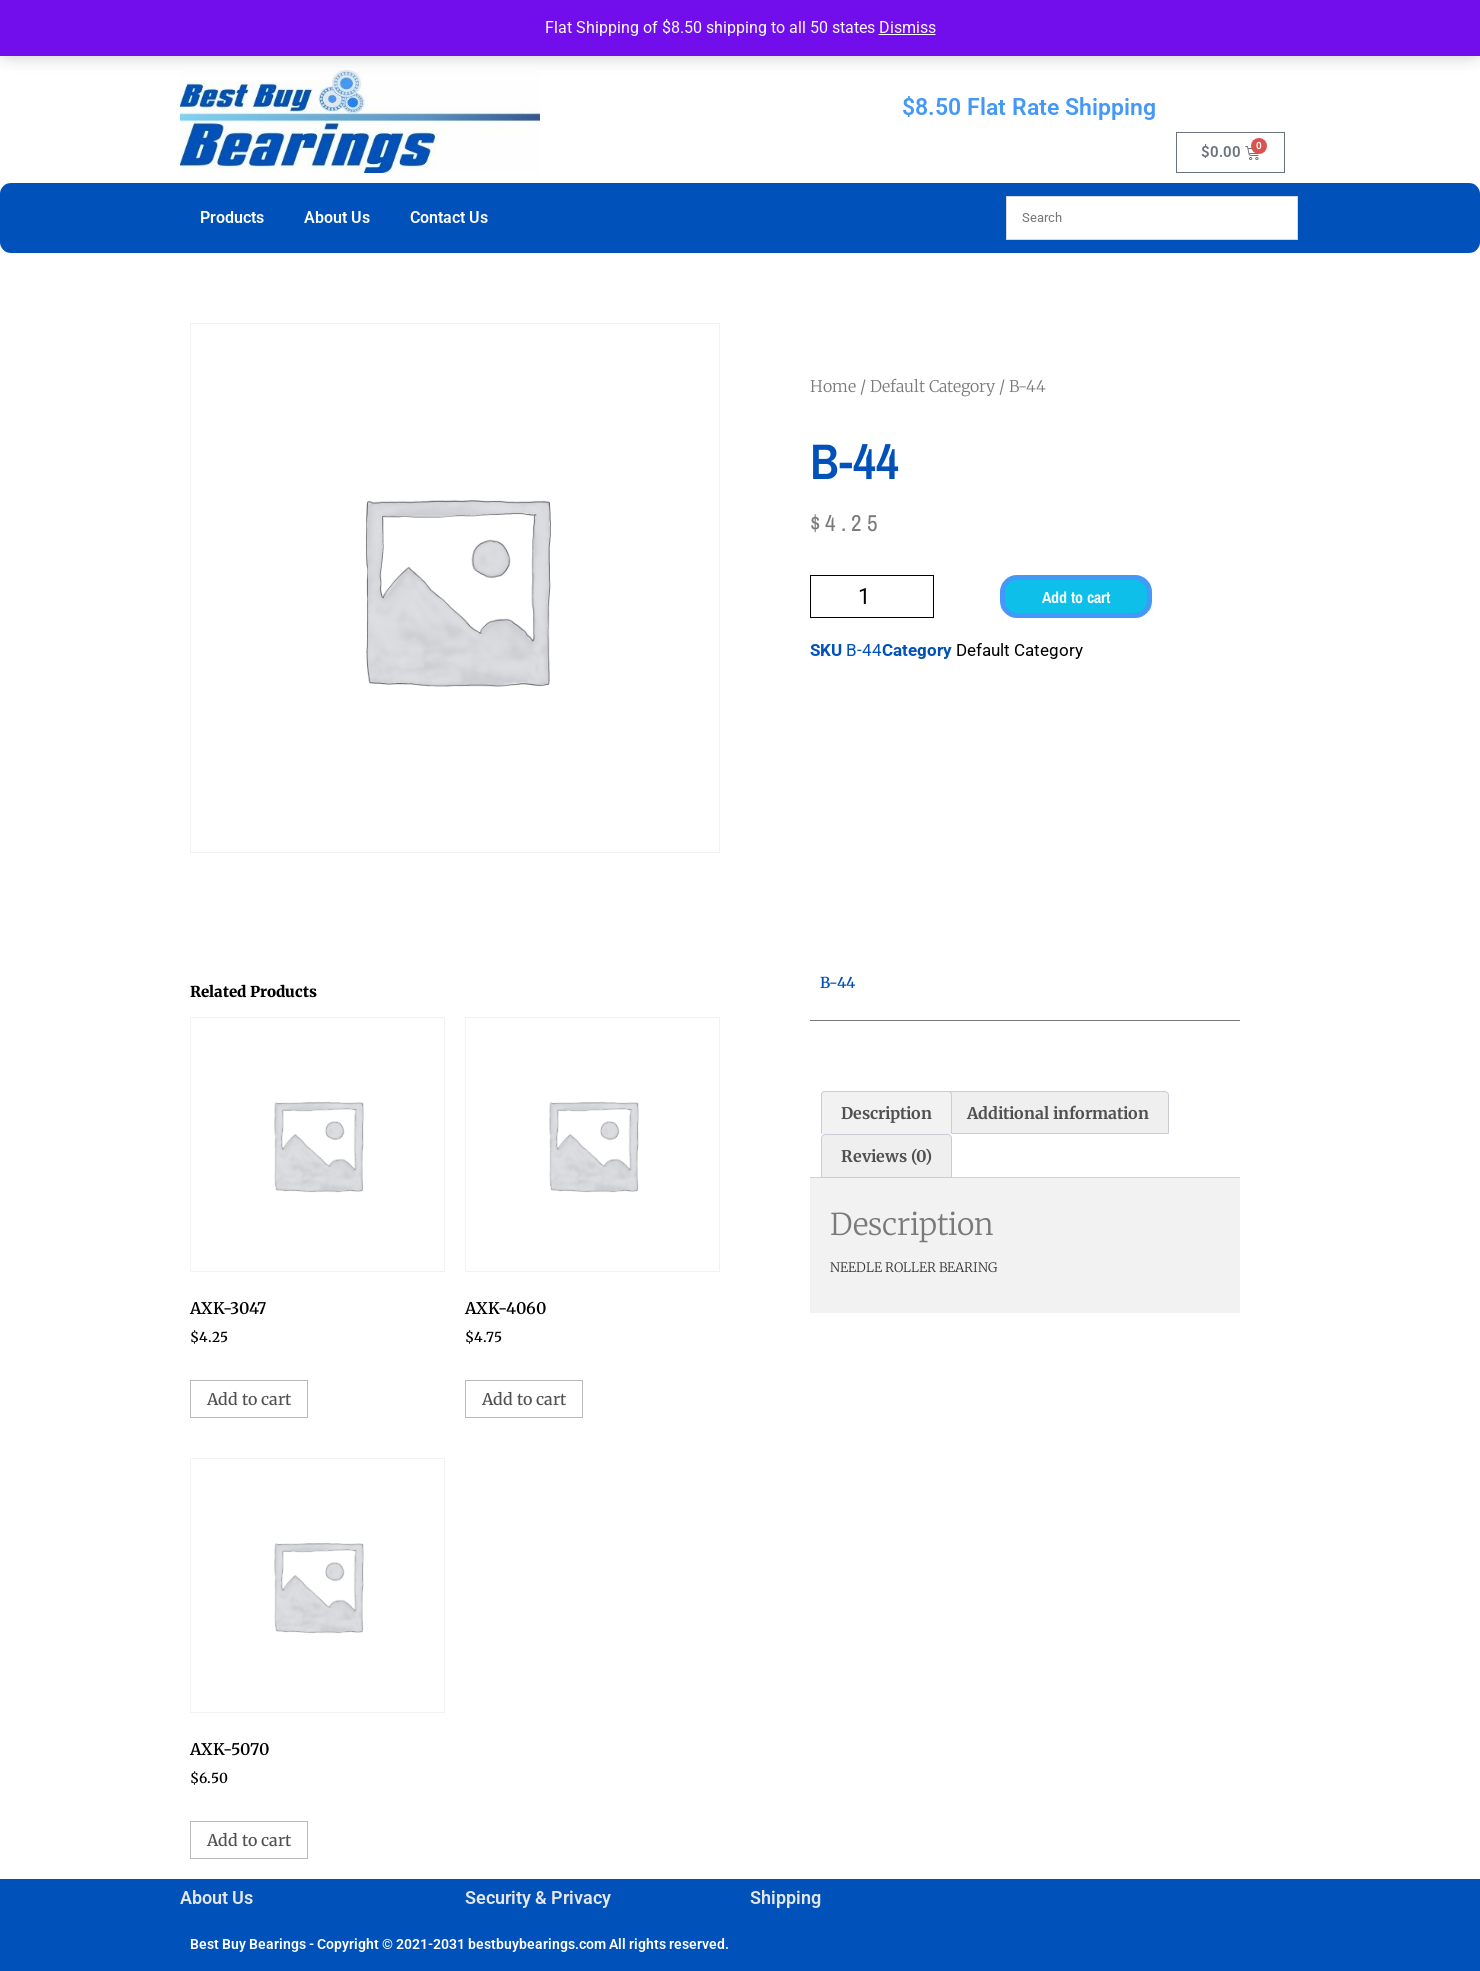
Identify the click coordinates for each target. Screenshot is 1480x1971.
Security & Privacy (538, 1897)
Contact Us (449, 217)
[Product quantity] (872, 596)
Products (232, 217)
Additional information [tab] (1058, 1113)
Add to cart (1076, 597)
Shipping (785, 1897)
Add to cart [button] (249, 1399)
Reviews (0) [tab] (886, 1156)
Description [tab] (886, 1113)
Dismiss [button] (907, 27)
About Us (337, 217)
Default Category (932, 386)
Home (833, 386)
